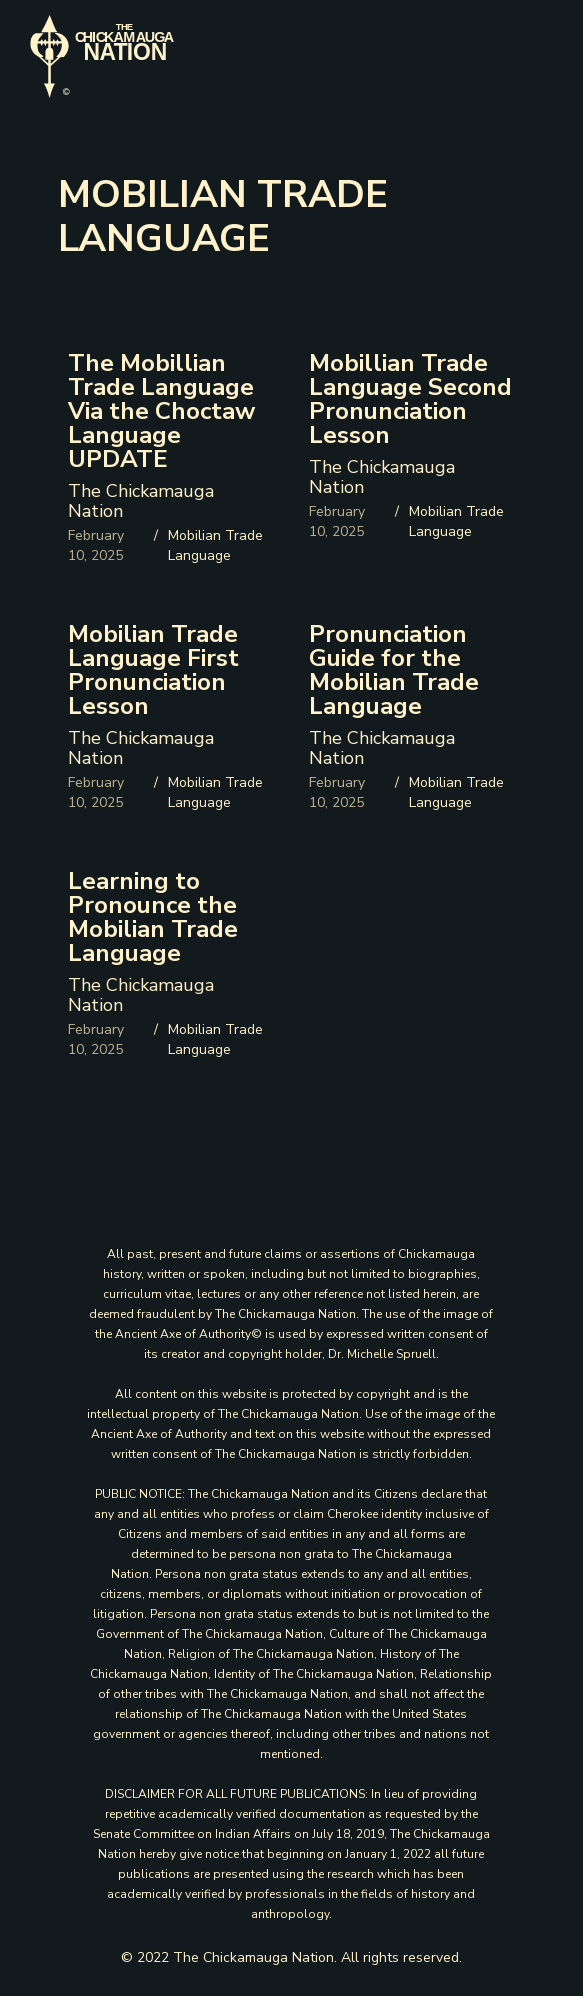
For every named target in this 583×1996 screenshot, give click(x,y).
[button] (540, 43)
